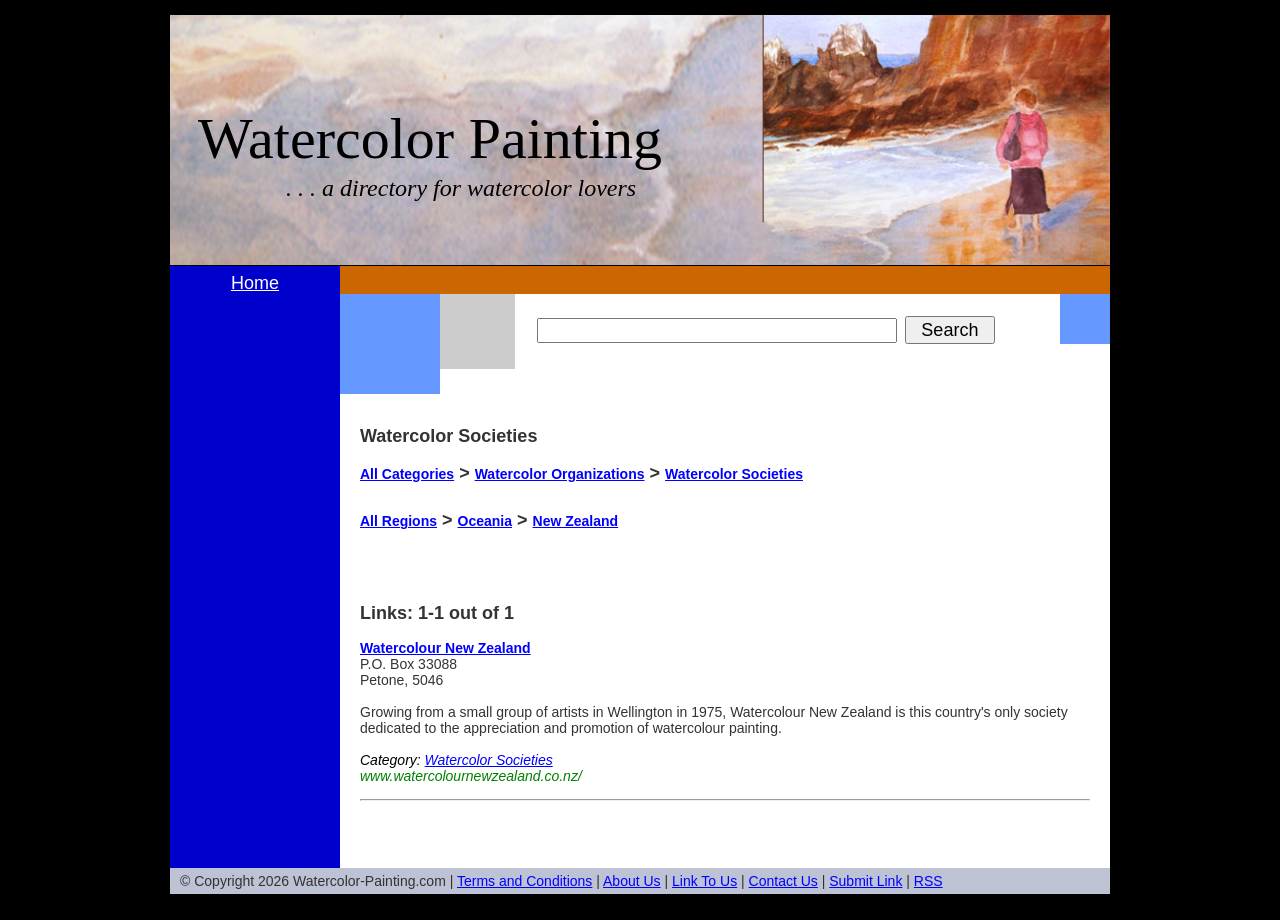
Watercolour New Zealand (445, 648)
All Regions (398, 521)
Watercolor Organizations (560, 474)
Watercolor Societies (734, 474)
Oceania (485, 521)
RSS (928, 881)
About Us (632, 881)
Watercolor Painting (430, 138)
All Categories (407, 474)
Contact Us (783, 881)
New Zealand (576, 521)
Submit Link (865, 881)
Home (255, 283)
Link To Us (704, 881)
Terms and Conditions (524, 881)
